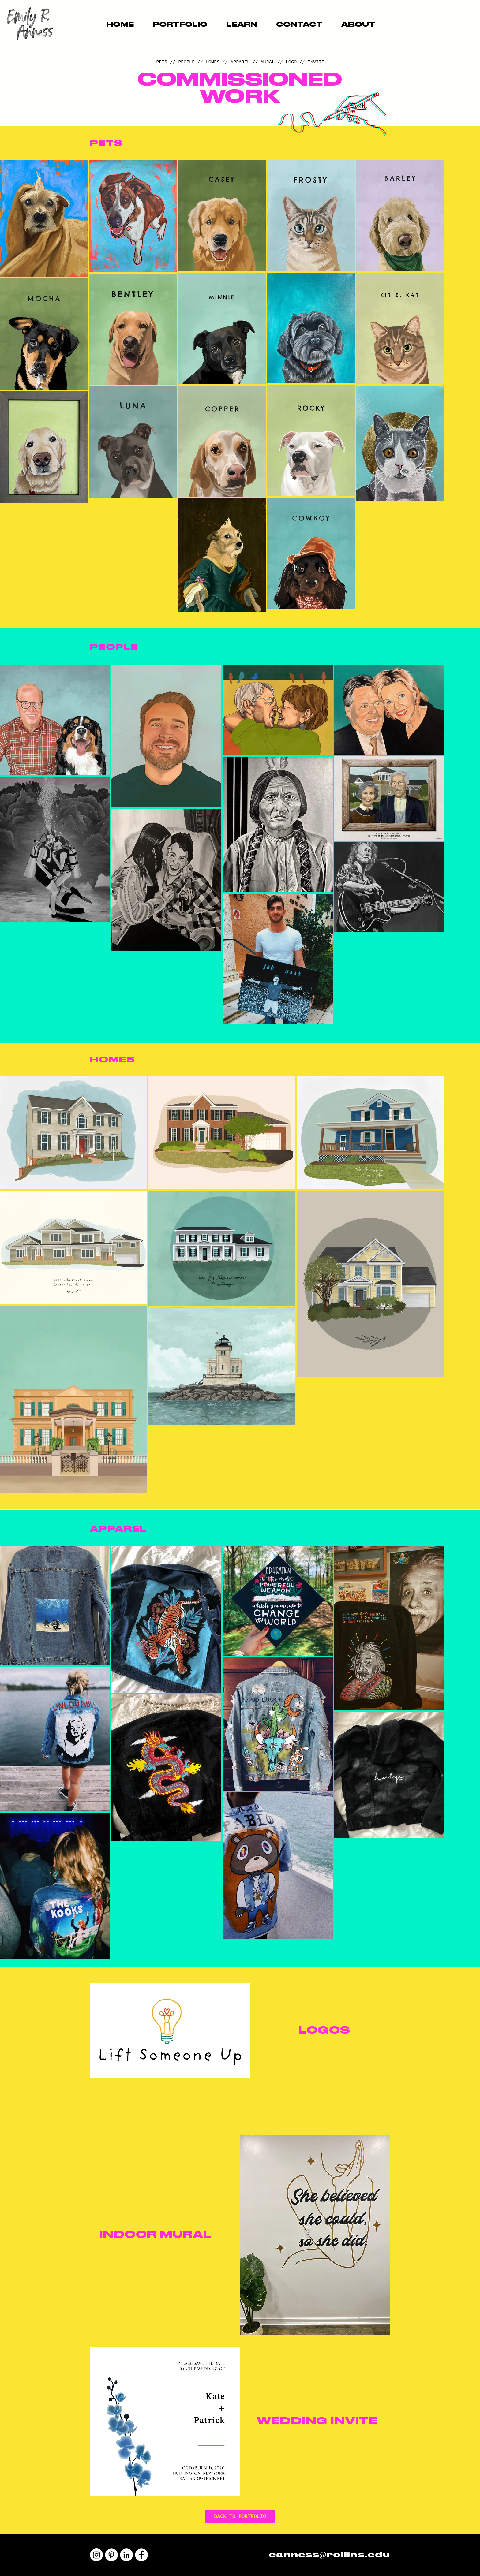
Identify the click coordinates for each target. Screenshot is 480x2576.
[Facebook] (141, 2554)
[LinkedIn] (126, 2554)
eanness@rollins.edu (329, 2555)
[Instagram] (96, 2554)
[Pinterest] (111, 2554)
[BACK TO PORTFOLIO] (240, 2516)
